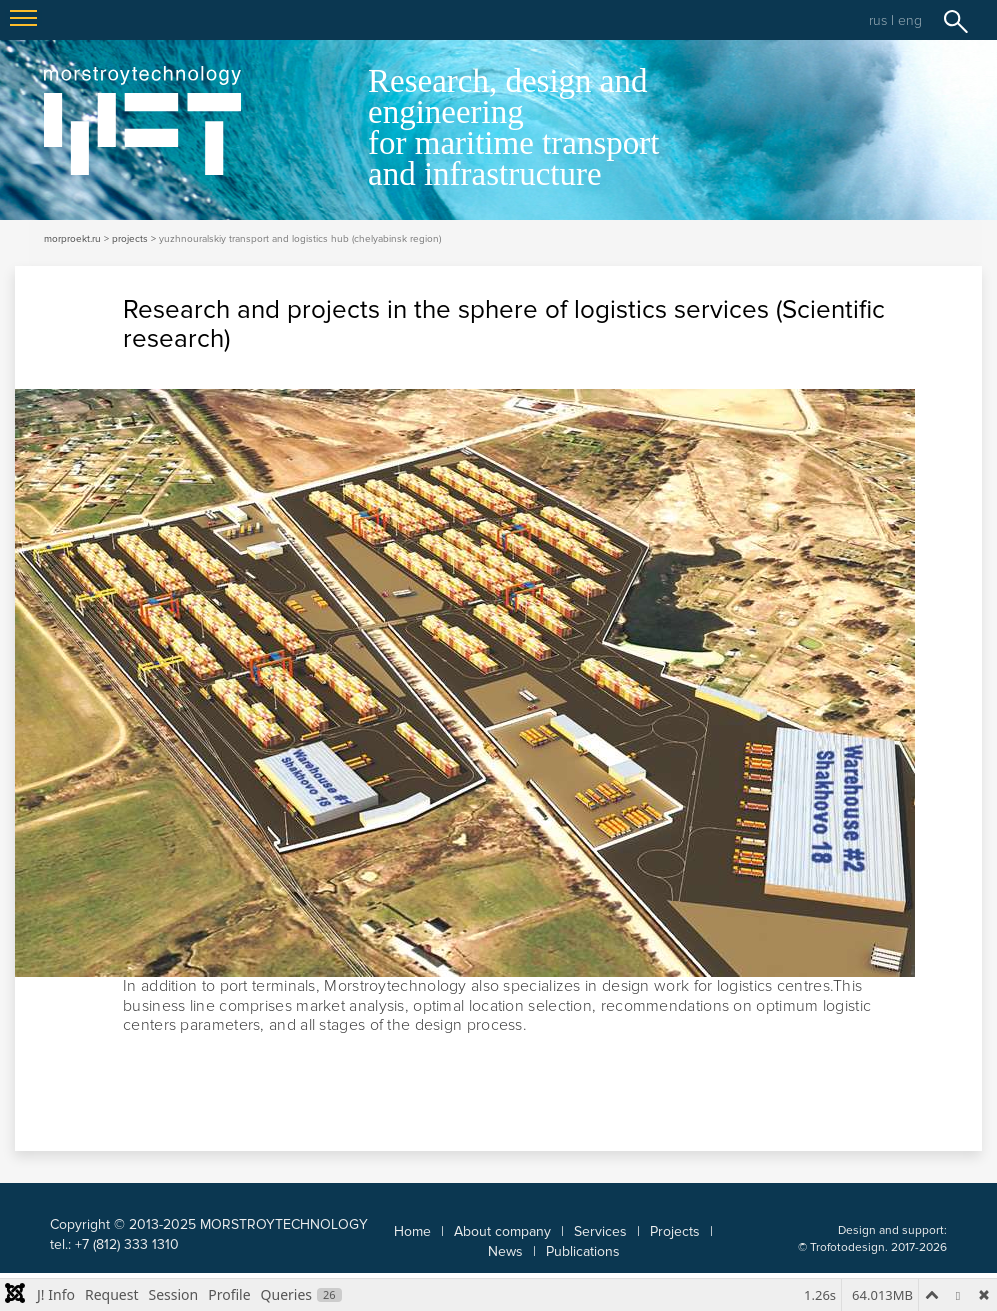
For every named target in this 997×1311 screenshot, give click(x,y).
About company (502, 1231)
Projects (675, 1231)
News (505, 1251)
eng (910, 20)
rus (878, 20)
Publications (583, 1251)
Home (412, 1231)
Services (600, 1231)
